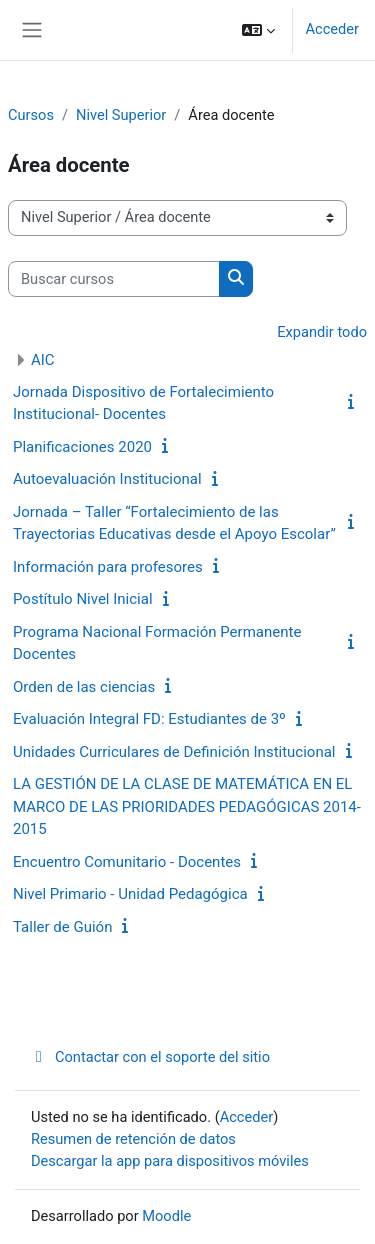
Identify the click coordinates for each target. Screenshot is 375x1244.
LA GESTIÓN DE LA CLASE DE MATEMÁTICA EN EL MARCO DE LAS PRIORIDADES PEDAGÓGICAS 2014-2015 (187, 806)
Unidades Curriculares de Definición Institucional (174, 752)
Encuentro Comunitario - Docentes (127, 862)
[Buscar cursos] (114, 279)
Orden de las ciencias (84, 687)
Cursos (31, 115)
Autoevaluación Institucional (107, 479)
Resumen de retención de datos (133, 1139)
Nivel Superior (121, 115)
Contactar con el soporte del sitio (150, 1057)
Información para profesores (108, 567)
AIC (43, 360)
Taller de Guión (62, 927)
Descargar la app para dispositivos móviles (170, 1161)
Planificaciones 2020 (82, 447)
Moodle (166, 1216)
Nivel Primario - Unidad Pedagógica (130, 894)
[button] (258, 30)
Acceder (332, 29)
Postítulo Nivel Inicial (83, 599)
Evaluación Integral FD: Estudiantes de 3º (149, 719)
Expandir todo (322, 332)
